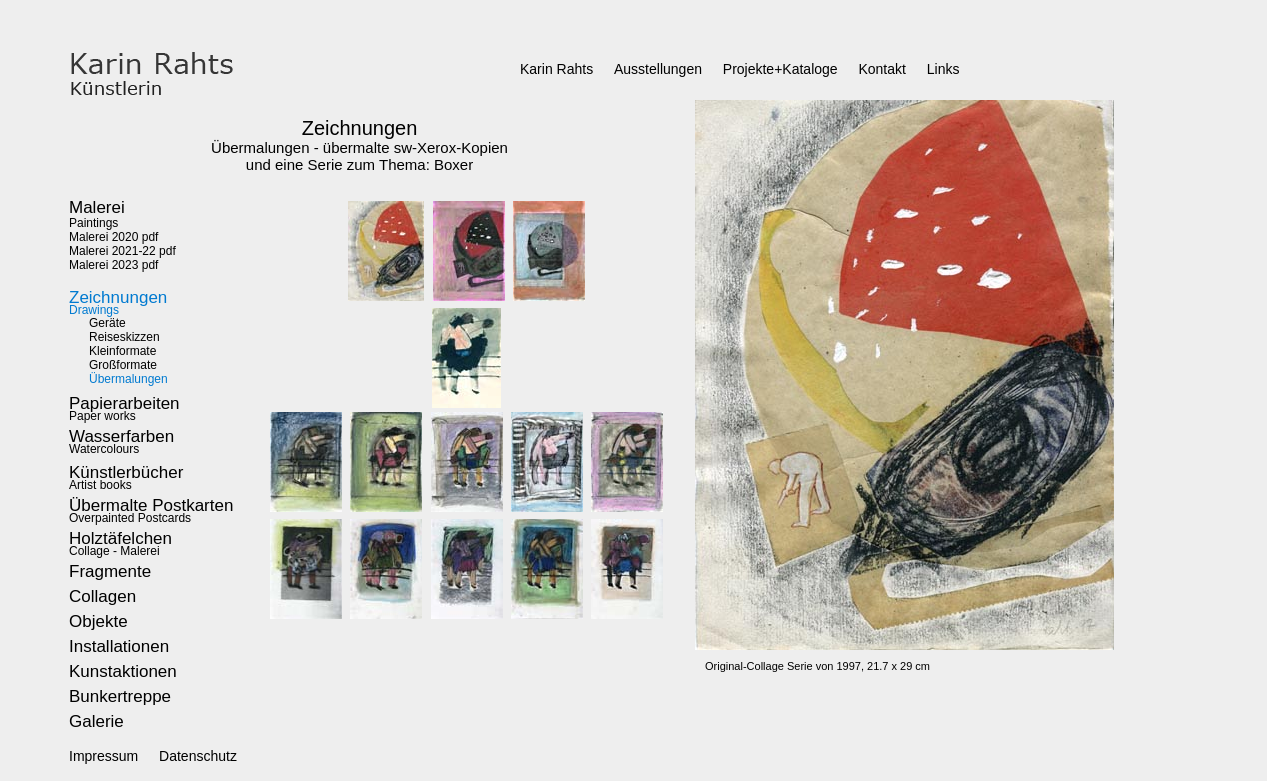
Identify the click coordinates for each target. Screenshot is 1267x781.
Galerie (96, 721)
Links (943, 69)
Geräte (107, 323)
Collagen (102, 596)
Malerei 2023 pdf (113, 265)
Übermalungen (128, 379)
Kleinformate (122, 351)
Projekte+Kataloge (780, 69)
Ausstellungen (658, 69)
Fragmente (110, 571)
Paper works (124, 410)
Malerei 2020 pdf (113, 237)
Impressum (103, 756)
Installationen (119, 646)
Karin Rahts (556, 69)
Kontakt (881, 69)
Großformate (123, 365)
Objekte (98, 621)
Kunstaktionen (123, 671)
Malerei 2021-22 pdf (122, 251)
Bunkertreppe (120, 696)
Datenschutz (198, 756)
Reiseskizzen (124, 337)
